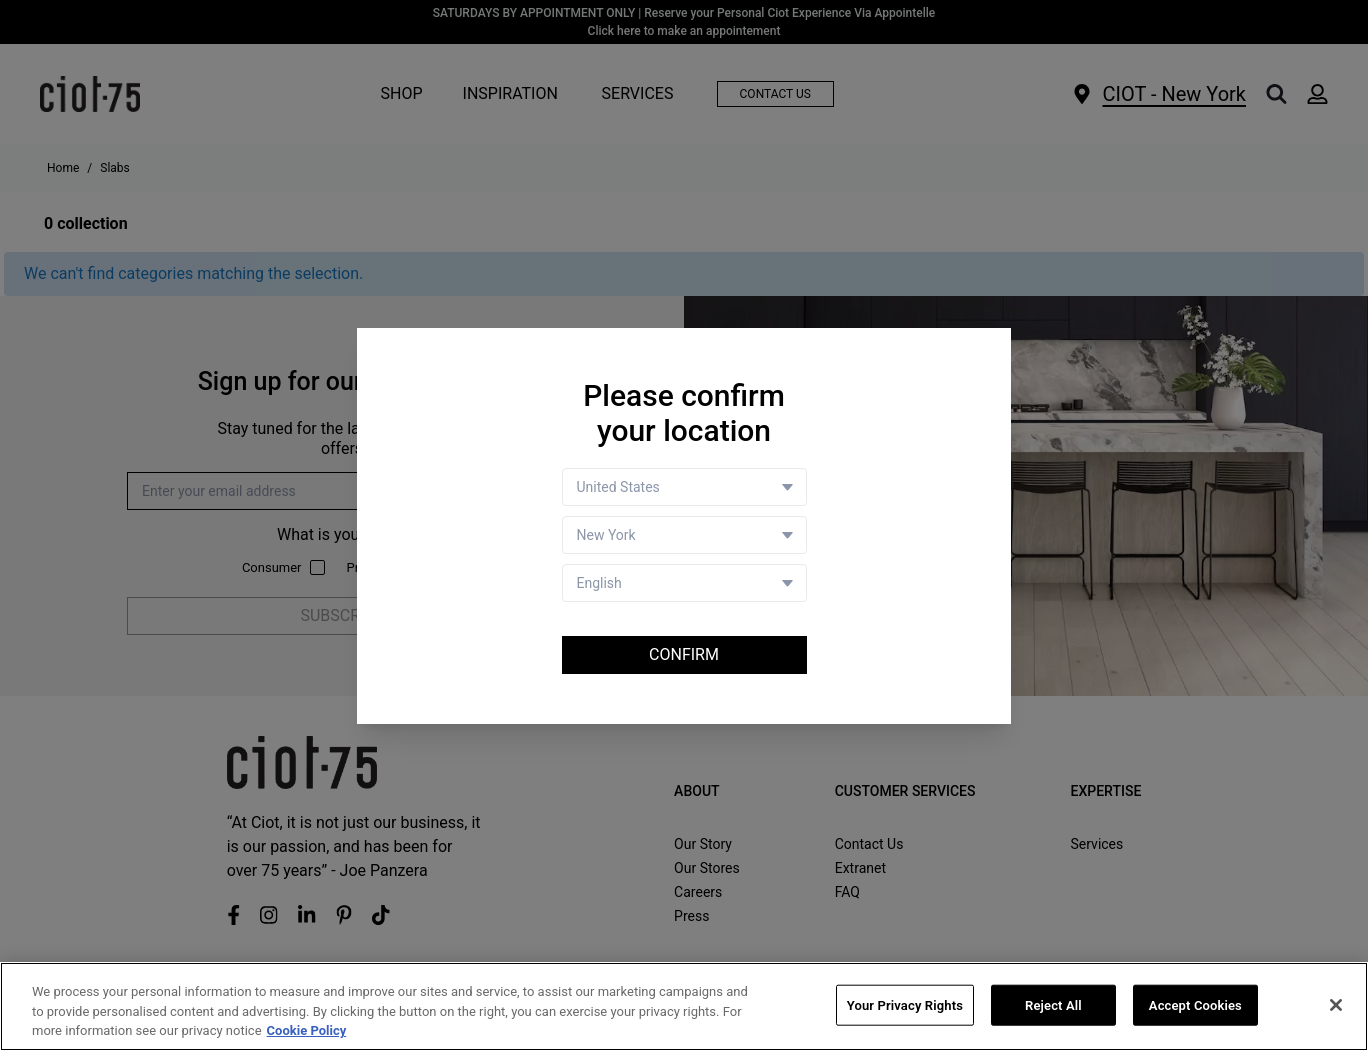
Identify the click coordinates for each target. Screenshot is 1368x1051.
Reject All (1053, 1005)
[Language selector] (684, 583)
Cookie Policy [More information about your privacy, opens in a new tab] (307, 1031)
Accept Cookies (1195, 1005)
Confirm (684, 654)
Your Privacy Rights (905, 1005)
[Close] (1336, 1005)
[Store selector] (684, 535)
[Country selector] (684, 487)
